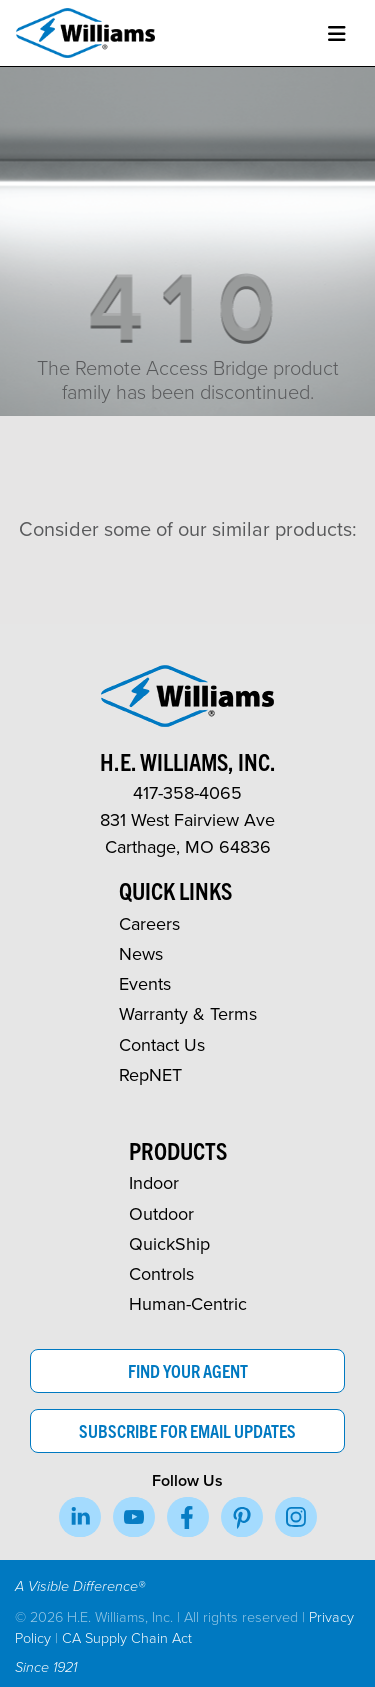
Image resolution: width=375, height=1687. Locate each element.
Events (145, 983)
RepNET (150, 1074)
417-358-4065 (187, 792)
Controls (161, 1273)
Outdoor (161, 1213)
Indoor (154, 1182)
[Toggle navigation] (337, 33)
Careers (149, 923)
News (141, 953)
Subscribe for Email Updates (187, 1430)
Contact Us (162, 1044)
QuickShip (169, 1243)
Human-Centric (188, 1303)
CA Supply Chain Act (127, 1637)
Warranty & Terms (188, 1013)
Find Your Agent (188, 1370)
